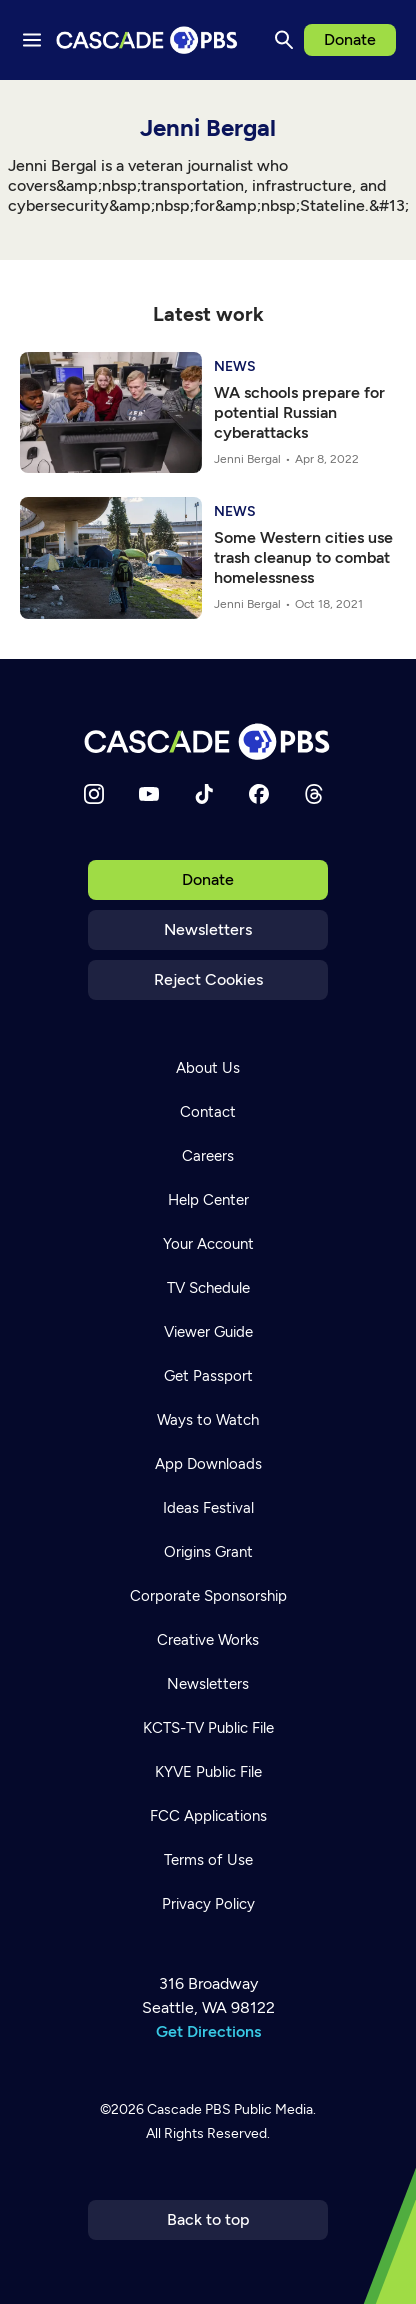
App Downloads (208, 1464)
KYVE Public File (208, 1772)
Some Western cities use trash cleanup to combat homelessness (303, 557)
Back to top (208, 2219)
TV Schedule (208, 1288)
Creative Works (208, 1640)
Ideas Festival (208, 1508)
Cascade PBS (189, 2109)
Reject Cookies (208, 979)
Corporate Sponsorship (208, 1596)
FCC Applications (208, 1816)
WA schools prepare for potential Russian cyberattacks (299, 412)
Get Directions (208, 2031)
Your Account (208, 1244)
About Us (208, 1068)
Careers (208, 1156)
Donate (350, 39)
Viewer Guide (208, 1332)
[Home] (208, 741)
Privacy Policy (208, 1904)
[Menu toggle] (32, 40)
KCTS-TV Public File (208, 1728)
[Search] (284, 40)
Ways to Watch (208, 1420)
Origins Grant (208, 1552)
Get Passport (208, 1376)
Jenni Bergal (247, 459)
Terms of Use (208, 1860)
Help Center (208, 1200)
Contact (208, 1112)
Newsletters (208, 929)
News (235, 367)
